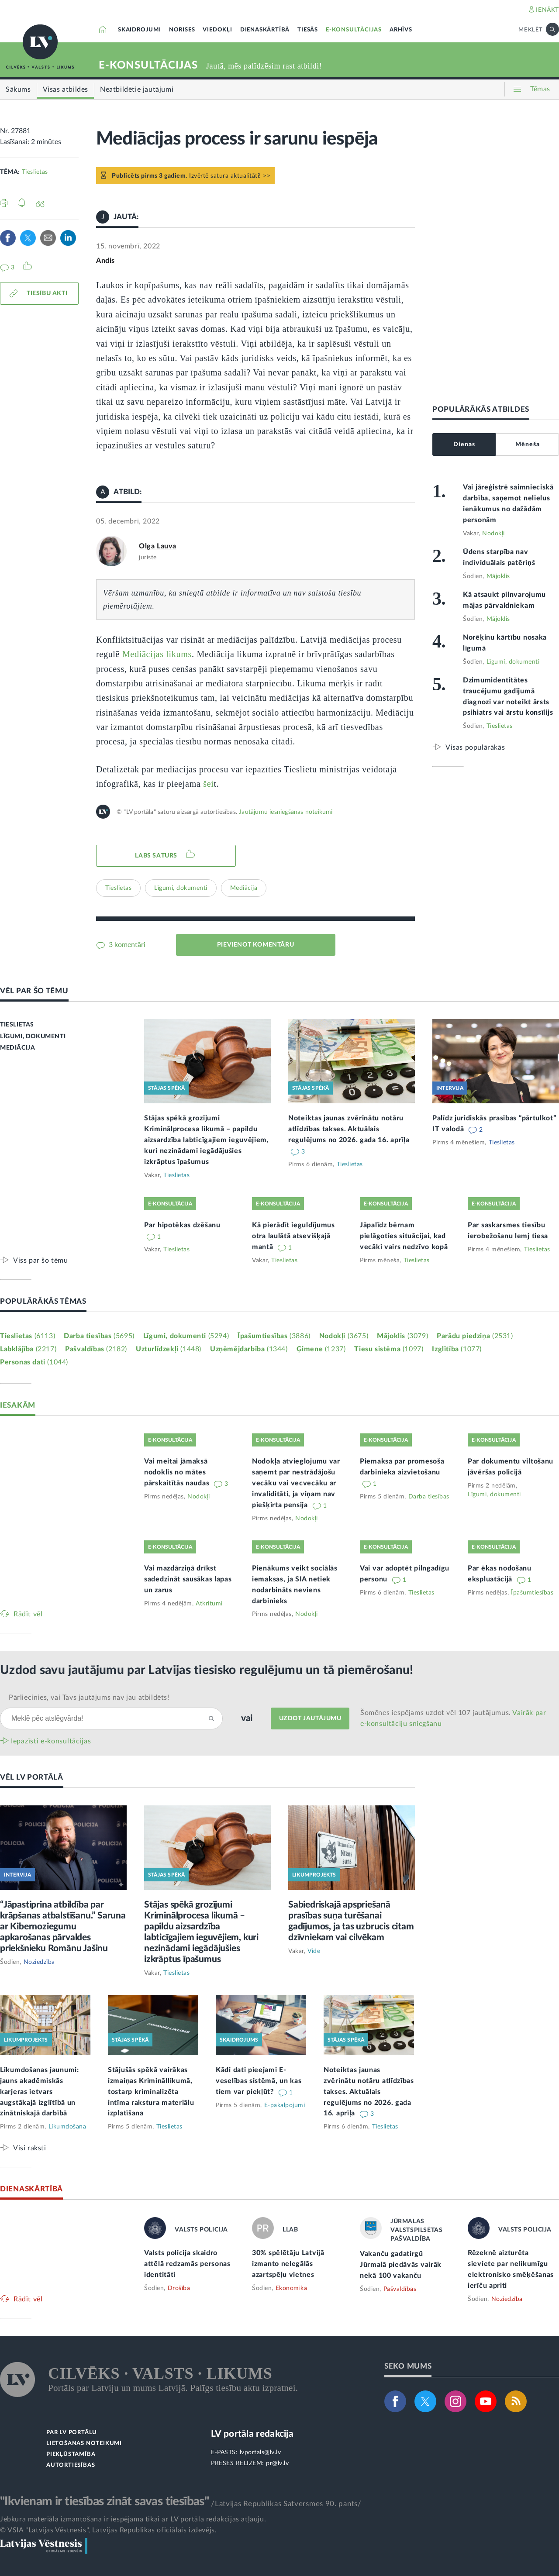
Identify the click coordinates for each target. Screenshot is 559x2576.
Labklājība (28, 1349)
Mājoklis (498, 576)
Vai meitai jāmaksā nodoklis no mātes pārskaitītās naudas (177, 1472)
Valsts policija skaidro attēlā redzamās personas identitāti (187, 2263)
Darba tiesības (99, 1336)
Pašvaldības (96, 1349)
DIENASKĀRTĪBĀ (265, 30)
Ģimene (321, 1349)
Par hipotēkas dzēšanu (182, 1225)
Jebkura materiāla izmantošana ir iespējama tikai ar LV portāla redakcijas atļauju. (133, 2519)
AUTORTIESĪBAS (70, 2465)
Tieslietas (35, 172)
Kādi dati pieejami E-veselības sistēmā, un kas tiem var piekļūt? (259, 2080)
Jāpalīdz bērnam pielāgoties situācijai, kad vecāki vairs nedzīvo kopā (404, 1236)
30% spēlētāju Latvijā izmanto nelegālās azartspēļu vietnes (288, 2263)
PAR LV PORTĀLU (71, 2432)
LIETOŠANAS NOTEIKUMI (84, 2443)
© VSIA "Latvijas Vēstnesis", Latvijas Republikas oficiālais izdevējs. (108, 2530)
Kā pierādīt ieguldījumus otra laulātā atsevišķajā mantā (293, 1236)
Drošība (179, 2288)
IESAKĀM (17, 1405)
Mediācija (244, 888)
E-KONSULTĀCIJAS (354, 30)
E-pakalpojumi (284, 2105)
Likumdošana (67, 2127)
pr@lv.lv (277, 2463)
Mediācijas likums (157, 654)
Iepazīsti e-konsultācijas (51, 1741)
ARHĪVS (401, 30)
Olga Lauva (157, 546)
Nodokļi (493, 533)
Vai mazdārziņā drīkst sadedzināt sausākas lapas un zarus (188, 1579)
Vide (313, 1951)
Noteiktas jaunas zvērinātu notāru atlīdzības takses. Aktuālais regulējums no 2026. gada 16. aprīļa (349, 1129)
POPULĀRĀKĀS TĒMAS (43, 1301)
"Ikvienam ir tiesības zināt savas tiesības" (104, 2501)
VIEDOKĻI (217, 30)
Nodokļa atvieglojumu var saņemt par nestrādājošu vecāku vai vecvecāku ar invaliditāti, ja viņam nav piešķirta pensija (296, 1483)
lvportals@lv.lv (260, 2452)
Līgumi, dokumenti (180, 888)
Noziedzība (39, 1962)
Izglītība (457, 1349)
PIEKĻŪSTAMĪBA (70, 2454)
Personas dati (34, 1362)
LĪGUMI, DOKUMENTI (33, 1036)
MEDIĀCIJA (17, 1048)
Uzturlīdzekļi (168, 1349)
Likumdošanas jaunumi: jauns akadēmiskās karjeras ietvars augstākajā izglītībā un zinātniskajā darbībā (39, 2091)
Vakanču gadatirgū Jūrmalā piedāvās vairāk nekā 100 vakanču (401, 2264)
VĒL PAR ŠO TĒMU (34, 991)
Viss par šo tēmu (40, 1260)
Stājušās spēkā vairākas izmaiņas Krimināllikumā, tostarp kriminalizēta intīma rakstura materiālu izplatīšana (151, 2091)
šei (208, 784)
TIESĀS (307, 30)
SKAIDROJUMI (139, 30)
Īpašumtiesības (274, 1336)
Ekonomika (291, 2288)
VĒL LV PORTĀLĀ (31, 1777)
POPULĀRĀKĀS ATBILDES (480, 409)
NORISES (182, 30)
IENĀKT (547, 10)
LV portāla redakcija (252, 2433)
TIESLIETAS (17, 1025)
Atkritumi (209, 1604)
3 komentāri (126, 944)
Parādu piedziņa (475, 1336)
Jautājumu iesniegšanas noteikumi (285, 812)
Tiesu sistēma (388, 1349)
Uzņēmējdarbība (249, 1349)
